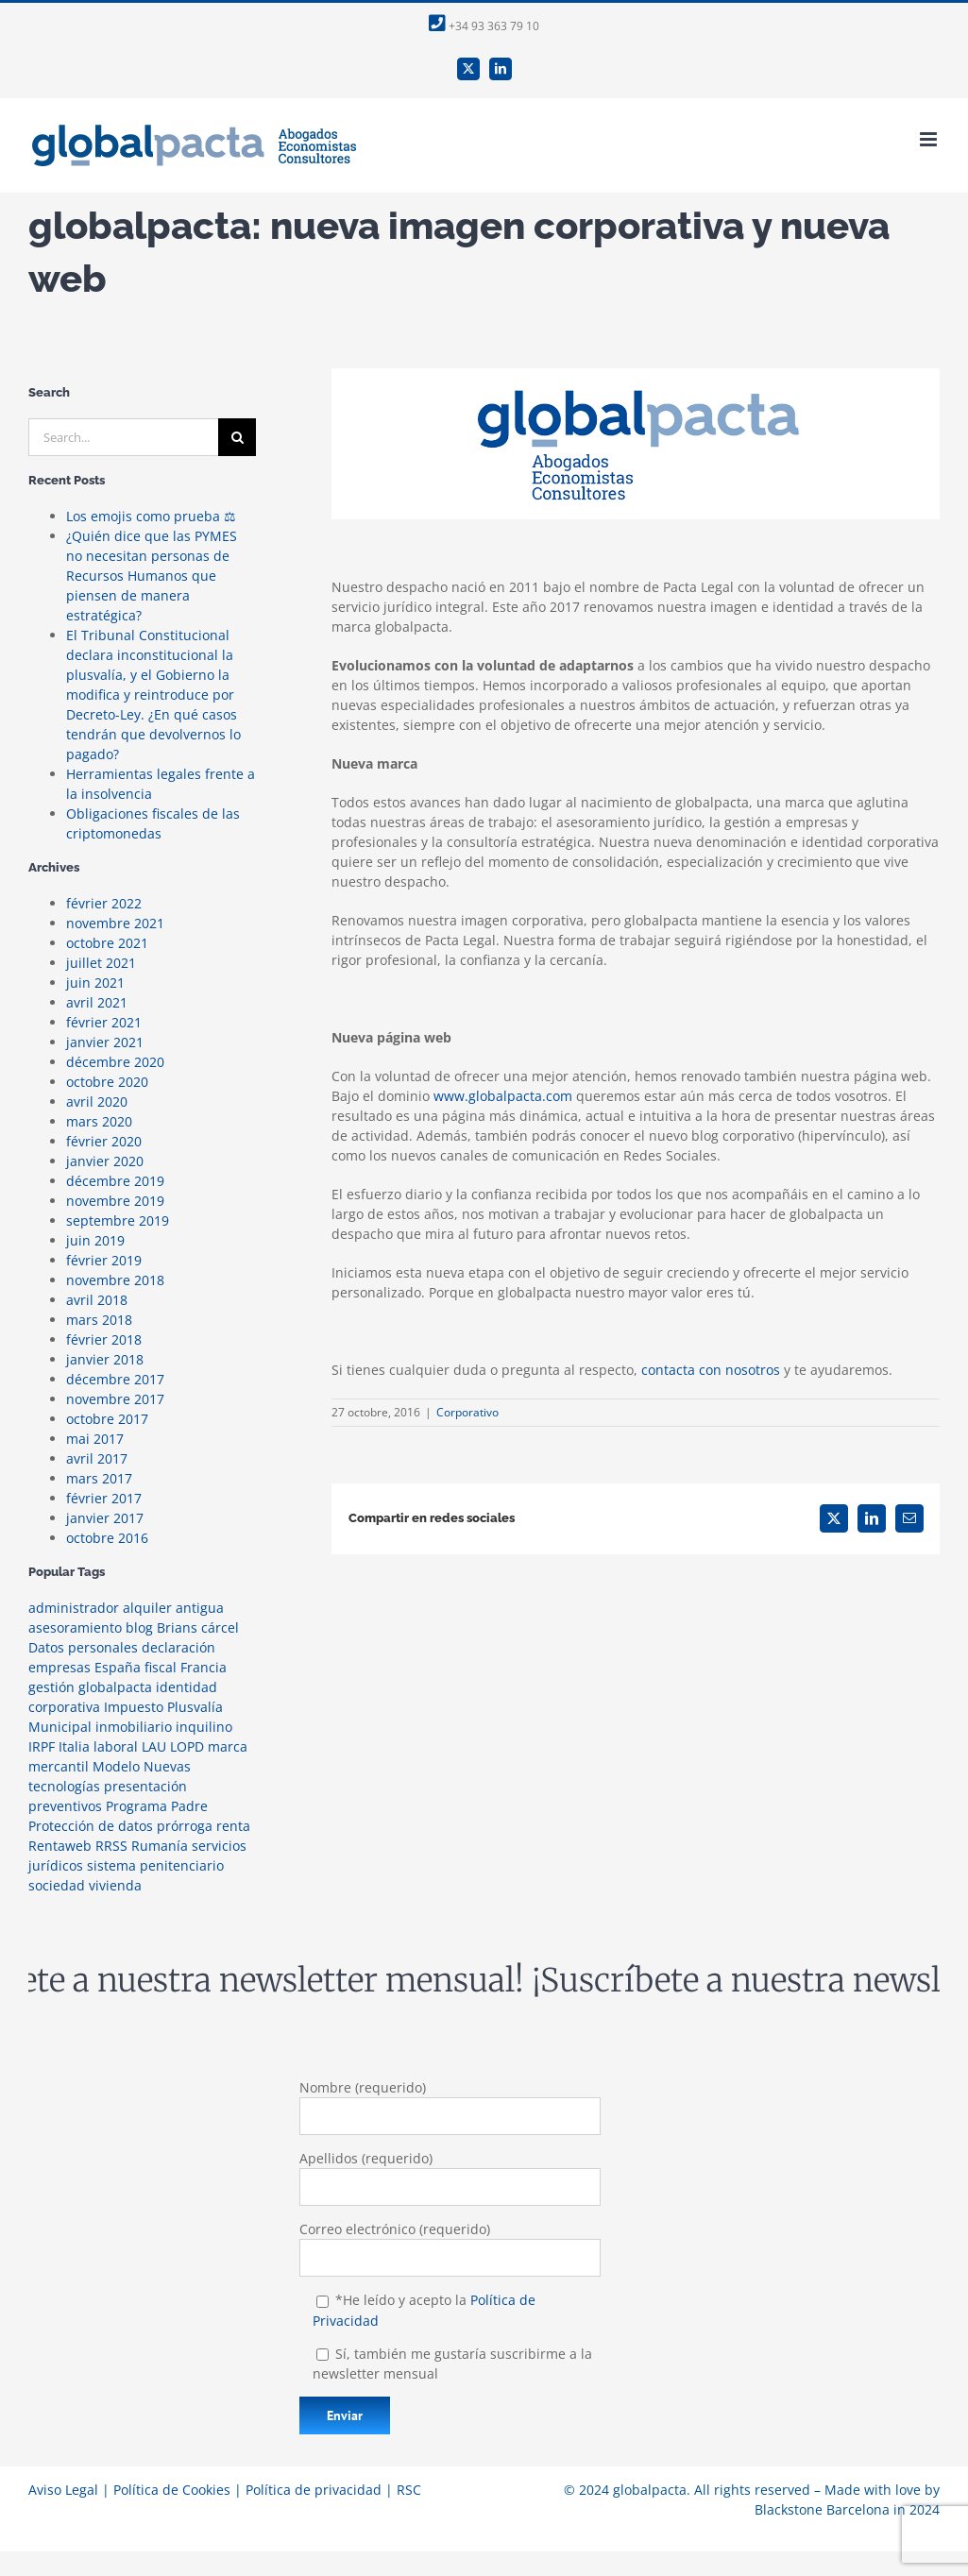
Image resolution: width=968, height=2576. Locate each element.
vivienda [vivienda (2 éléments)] (115, 1885)
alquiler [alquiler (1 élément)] (147, 1608)
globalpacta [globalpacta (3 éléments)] (115, 1687)
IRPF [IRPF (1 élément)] (41, 1746)
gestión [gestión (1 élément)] (51, 1687)
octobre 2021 (107, 943)
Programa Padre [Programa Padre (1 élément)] (157, 1806)
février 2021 (104, 1022)
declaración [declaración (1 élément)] (178, 1647)
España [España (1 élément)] (117, 1667)
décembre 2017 (115, 1379)
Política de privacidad (314, 2490)
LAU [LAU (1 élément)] (154, 1746)
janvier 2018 (105, 1359)
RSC (409, 2490)
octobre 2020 (107, 1082)
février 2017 (104, 1498)
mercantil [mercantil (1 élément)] (58, 1766)
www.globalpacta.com (502, 1096)
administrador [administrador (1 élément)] (73, 1608)
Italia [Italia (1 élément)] (74, 1746)
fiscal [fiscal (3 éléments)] (160, 1667)
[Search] (237, 437)
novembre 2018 (115, 1280)
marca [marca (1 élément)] (227, 1746)
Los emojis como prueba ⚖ (151, 516)
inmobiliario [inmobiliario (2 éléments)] (133, 1727)
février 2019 (104, 1260)
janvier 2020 (105, 1161)
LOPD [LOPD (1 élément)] (187, 1746)
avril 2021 (96, 1002)
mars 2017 (99, 1478)
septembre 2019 (117, 1220)
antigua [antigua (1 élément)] (200, 1608)
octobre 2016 (107, 1538)
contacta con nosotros (710, 1370)
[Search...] (123, 437)
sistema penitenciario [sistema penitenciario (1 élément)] (155, 1865)
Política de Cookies (171, 2490)
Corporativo (467, 1412)
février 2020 (104, 1141)
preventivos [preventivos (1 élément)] (65, 1806)
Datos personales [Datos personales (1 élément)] (83, 1647)
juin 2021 (95, 982)
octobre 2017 (107, 1419)
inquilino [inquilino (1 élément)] (204, 1727)
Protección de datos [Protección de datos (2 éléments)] (90, 1826)
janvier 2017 (105, 1518)
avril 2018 (96, 1300)
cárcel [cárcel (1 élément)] (220, 1627)
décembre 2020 (115, 1062)
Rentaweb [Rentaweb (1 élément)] (60, 1846)
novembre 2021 (115, 923)
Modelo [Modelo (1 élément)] (116, 1766)
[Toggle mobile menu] (930, 139)
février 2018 (104, 1339)
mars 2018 (99, 1320)
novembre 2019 (115, 1201)
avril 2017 (96, 1458)
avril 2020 (96, 1101)
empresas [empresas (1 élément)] (59, 1667)
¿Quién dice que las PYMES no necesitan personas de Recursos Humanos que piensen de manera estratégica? (151, 575)
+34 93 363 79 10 (484, 26)
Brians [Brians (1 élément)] (177, 1627)
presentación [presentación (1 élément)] (145, 1786)
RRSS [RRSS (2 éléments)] (111, 1846)
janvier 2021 (105, 1042)
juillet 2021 (101, 963)
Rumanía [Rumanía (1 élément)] (159, 1846)
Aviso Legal (63, 2490)
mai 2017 (95, 1439)
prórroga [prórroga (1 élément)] (184, 1826)
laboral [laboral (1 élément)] (115, 1746)
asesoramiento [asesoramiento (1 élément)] (75, 1627)
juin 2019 (95, 1240)
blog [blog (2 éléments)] (139, 1627)
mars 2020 (99, 1121)
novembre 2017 (115, 1399)
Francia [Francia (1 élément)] (203, 1667)
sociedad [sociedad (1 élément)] (56, 1885)
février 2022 (104, 903)
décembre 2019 (115, 1181)
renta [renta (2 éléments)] (233, 1826)
